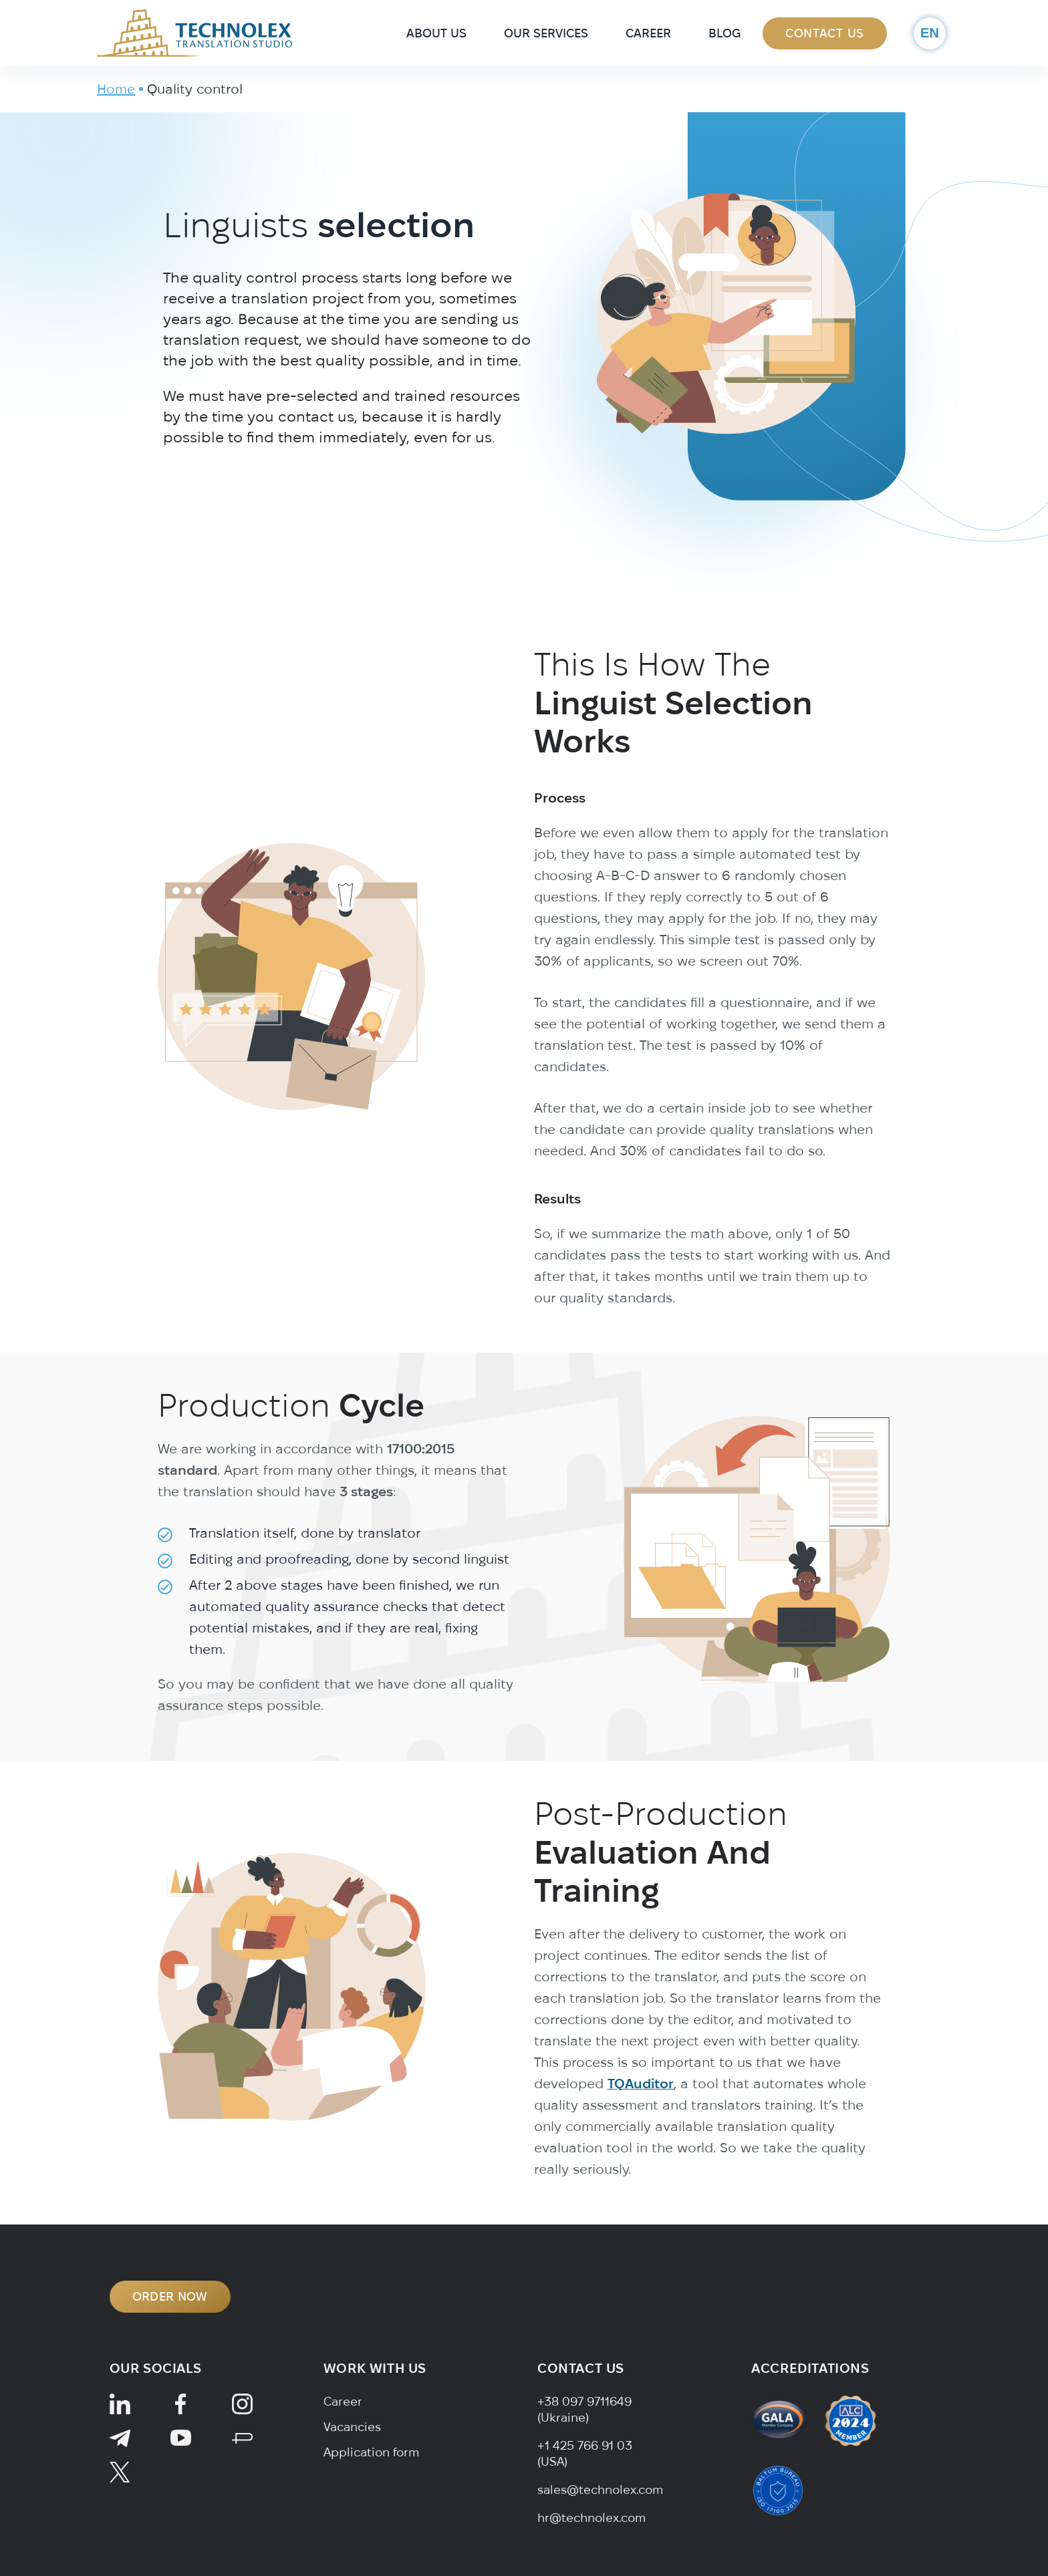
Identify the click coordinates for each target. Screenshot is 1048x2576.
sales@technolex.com (600, 2489)
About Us (436, 33)
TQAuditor (641, 2146)
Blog (724, 33)
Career (648, 33)
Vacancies (352, 2427)
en (929, 32)
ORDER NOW (170, 2296)
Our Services (546, 33)
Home (116, 88)
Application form (371, 2452)
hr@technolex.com (591, 2518)
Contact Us (824, 33)
